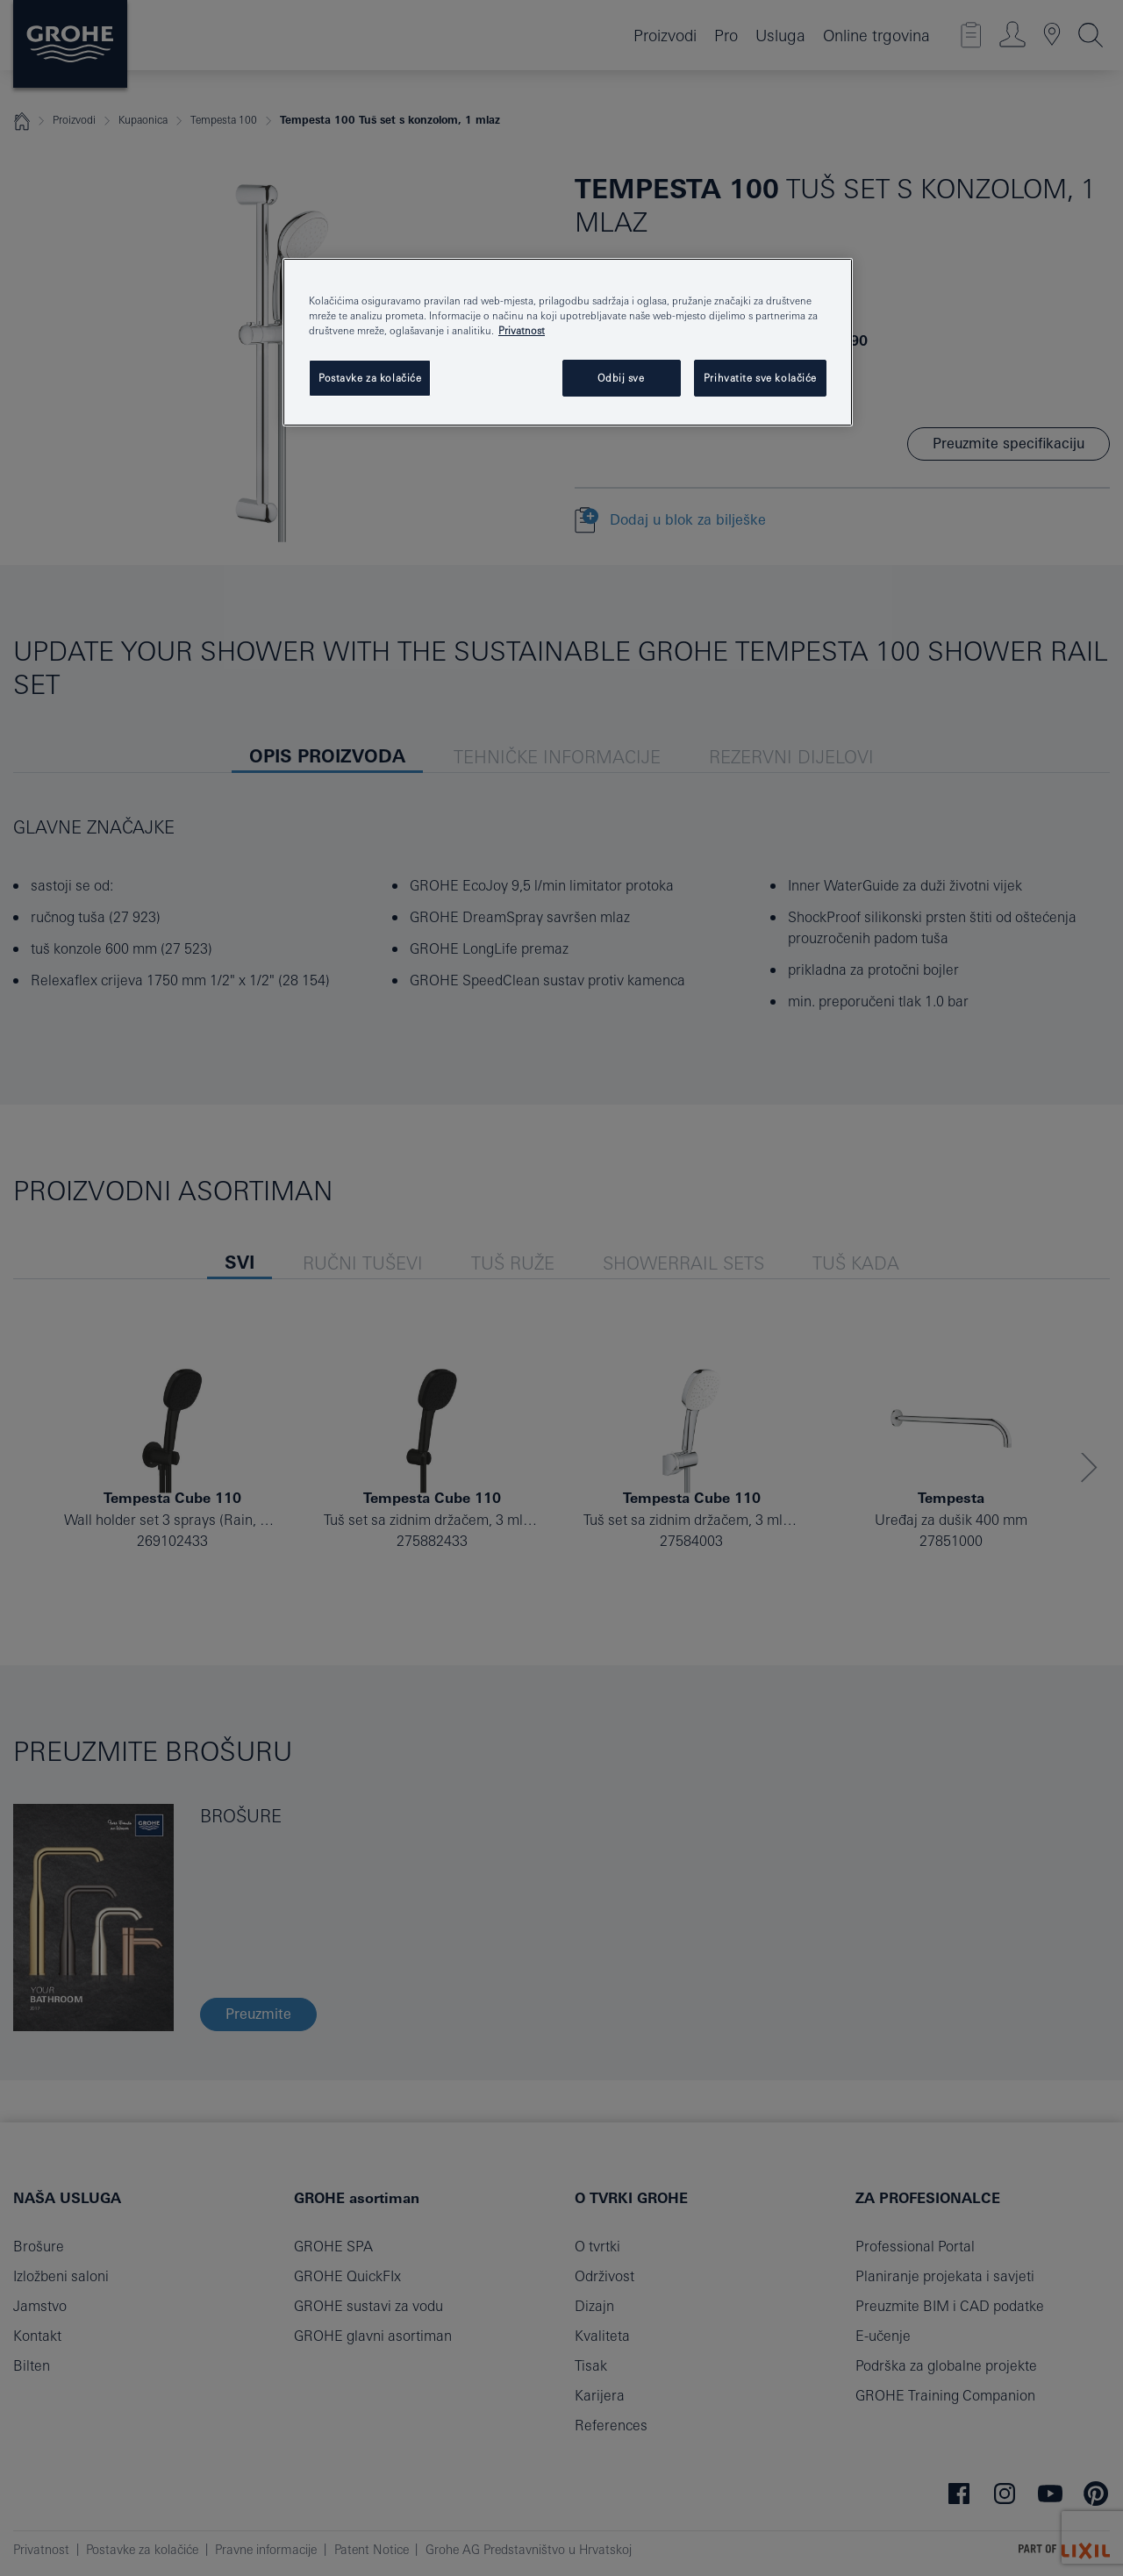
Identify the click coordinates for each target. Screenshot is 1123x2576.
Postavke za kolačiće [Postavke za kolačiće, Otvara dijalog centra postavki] (369, 377)
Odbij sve (620, 377)
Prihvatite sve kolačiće (760, 377)
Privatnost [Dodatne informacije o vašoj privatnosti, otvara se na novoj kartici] (521, 330)
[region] (568, 342)
